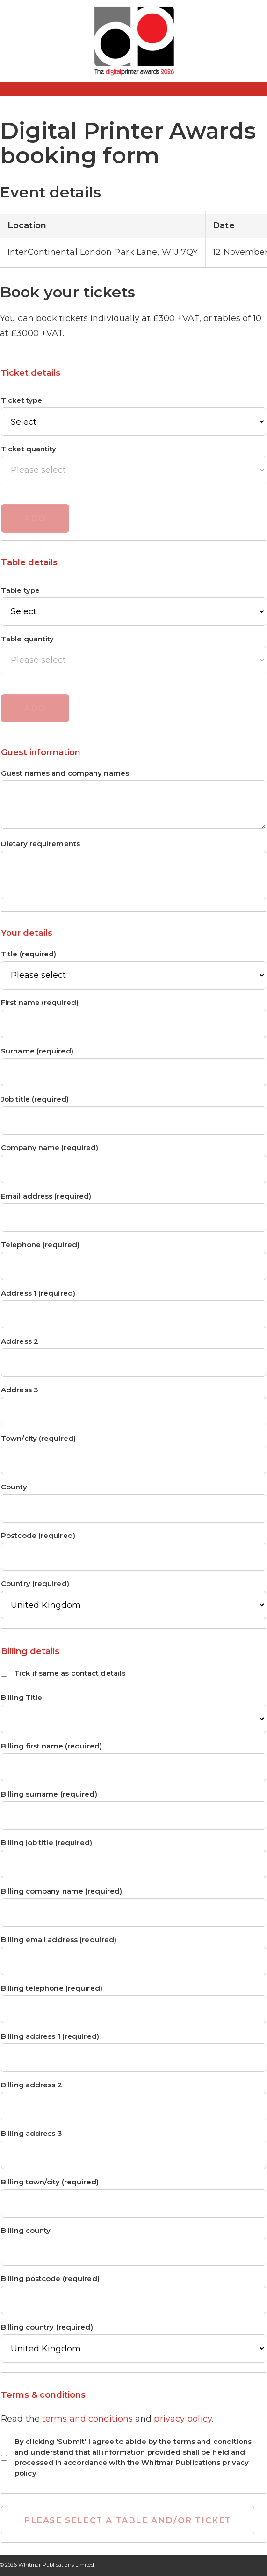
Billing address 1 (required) (50, 2037)
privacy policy (182, 2419)
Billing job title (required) (46, 1843)
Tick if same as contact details (63, 1673)
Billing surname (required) (49, 1794)
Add (35, 518)
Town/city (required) (38, 1439)
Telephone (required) (40, 1245)
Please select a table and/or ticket (127, 2520)
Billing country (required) (47, 2327)
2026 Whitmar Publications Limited (49, 2565)
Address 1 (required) (38, 1294)
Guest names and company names (65, 774)
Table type (20, 591)
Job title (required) (35, 1099)
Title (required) (29, 954)
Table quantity (27, 639)
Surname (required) (37, 1051)
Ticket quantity (29, 449)
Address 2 (19, 1342)
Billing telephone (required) (51, 1989)
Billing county (26, 2231)
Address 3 (19, 1390)
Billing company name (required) (61, 1891)
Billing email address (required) (58, 1940)
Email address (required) (46, 1196)
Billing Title (21, 1698)
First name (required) (40, 1003)
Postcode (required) (38, 1536)
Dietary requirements (40, 844)
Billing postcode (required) (50, 2279)
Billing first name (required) (51, 1746)
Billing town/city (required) (50, 2182)
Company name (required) (49, 1148)
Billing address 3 (31, 2134)
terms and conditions (87, 2419)
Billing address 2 (31, 2085)
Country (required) (35, 1584)
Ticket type (21, 401)
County (14, 1487)
